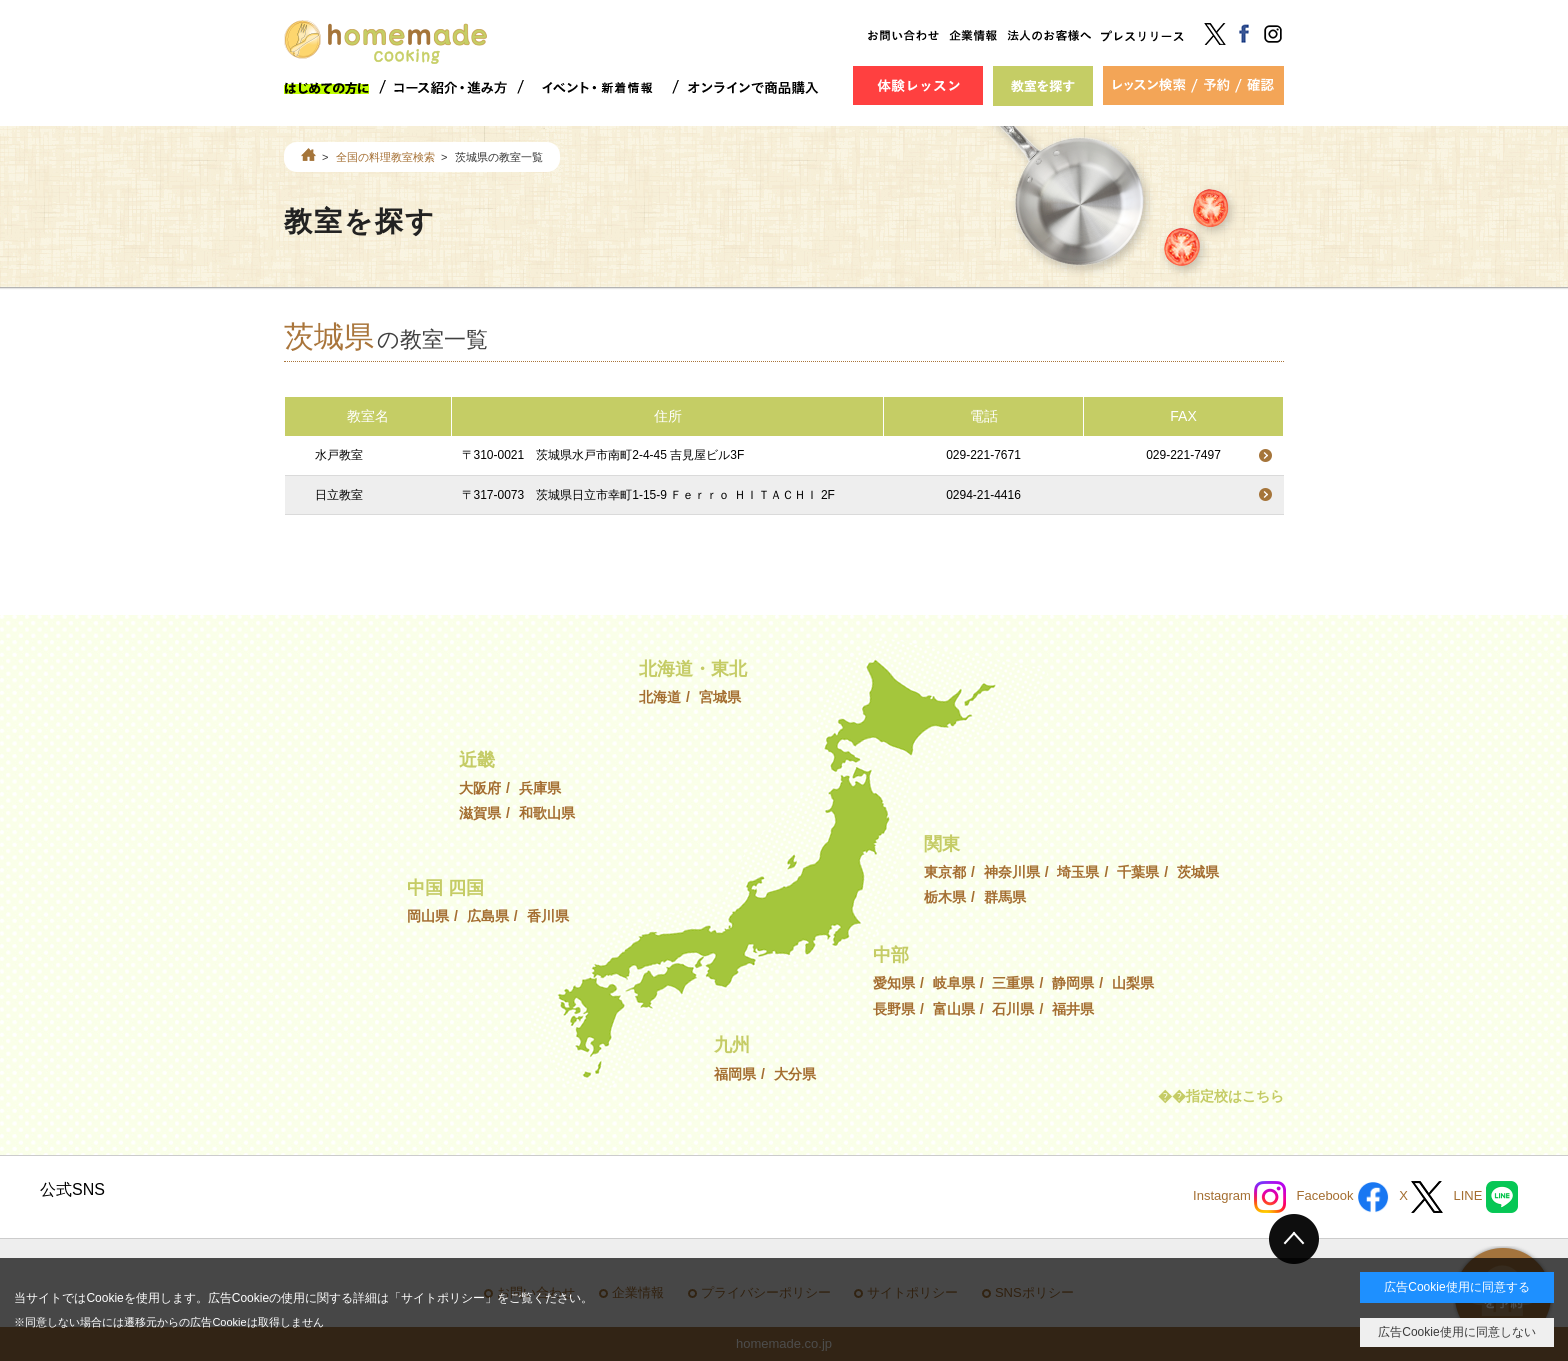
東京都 (945, 872)
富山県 (954, 1009)
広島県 (488, 916)
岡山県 (428, 916)
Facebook (1342, 1197)
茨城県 (1198, 872)
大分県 (795, 1074)
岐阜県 (954, 983)
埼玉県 (1078, 872)
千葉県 (1138, 872)
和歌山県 (547, 813)
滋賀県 (480, 813)
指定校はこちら (1235, 1096)
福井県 (1073, 1009)
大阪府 (480, 788)
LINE (1485, 1197)
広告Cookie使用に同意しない (1456, 1332)
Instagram (1239, 1197)
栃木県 (945, 897)
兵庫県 (540, 788)
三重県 (1013, 983)
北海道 (660, 697)
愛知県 (894, 983)
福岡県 (735, 1074)
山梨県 (1133, 983)
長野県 (894, 1009)
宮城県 (720, 697)
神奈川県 (1012, 872)
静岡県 (1073, 983)
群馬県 (1005, 897)
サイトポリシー (443, 1298)
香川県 (548, 916)
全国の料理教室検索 (385, 157)
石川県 (1013, 1009)
